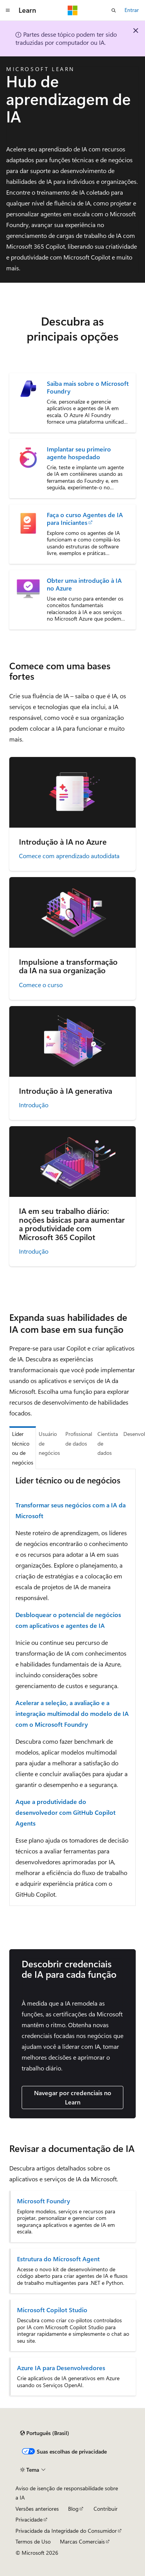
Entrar (132, 10)
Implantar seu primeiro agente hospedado (79, 453)
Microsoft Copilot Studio (52, 2310)
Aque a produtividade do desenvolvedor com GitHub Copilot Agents (65, 1812)
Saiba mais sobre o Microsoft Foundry (88, 387)
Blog (73, 2508)
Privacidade (29, 2519)
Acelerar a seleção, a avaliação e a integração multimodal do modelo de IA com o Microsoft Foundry (72, 1713)
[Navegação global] (7, 10)
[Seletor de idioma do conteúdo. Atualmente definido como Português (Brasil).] (44, 2433)
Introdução (33, 1105)
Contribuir (106, 2508)
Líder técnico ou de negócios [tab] (22, 1448)
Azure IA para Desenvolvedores (61, 2368)
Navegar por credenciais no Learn (72, 2097)
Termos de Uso (33, 2541)
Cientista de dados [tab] (107, 1443)
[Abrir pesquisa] (113, 10)
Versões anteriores (37, 2508)
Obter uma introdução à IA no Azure (84, 584)
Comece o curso (41, 985)
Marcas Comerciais (82, 2541)
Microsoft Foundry (43, 2201)
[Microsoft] (73, 10)
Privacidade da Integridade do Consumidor (66, 2530)
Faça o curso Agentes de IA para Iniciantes (85, 518)
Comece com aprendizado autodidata (69, 856)
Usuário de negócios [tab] (49, 1443)
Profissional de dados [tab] (78, 1438)
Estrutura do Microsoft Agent (58, 2259)
